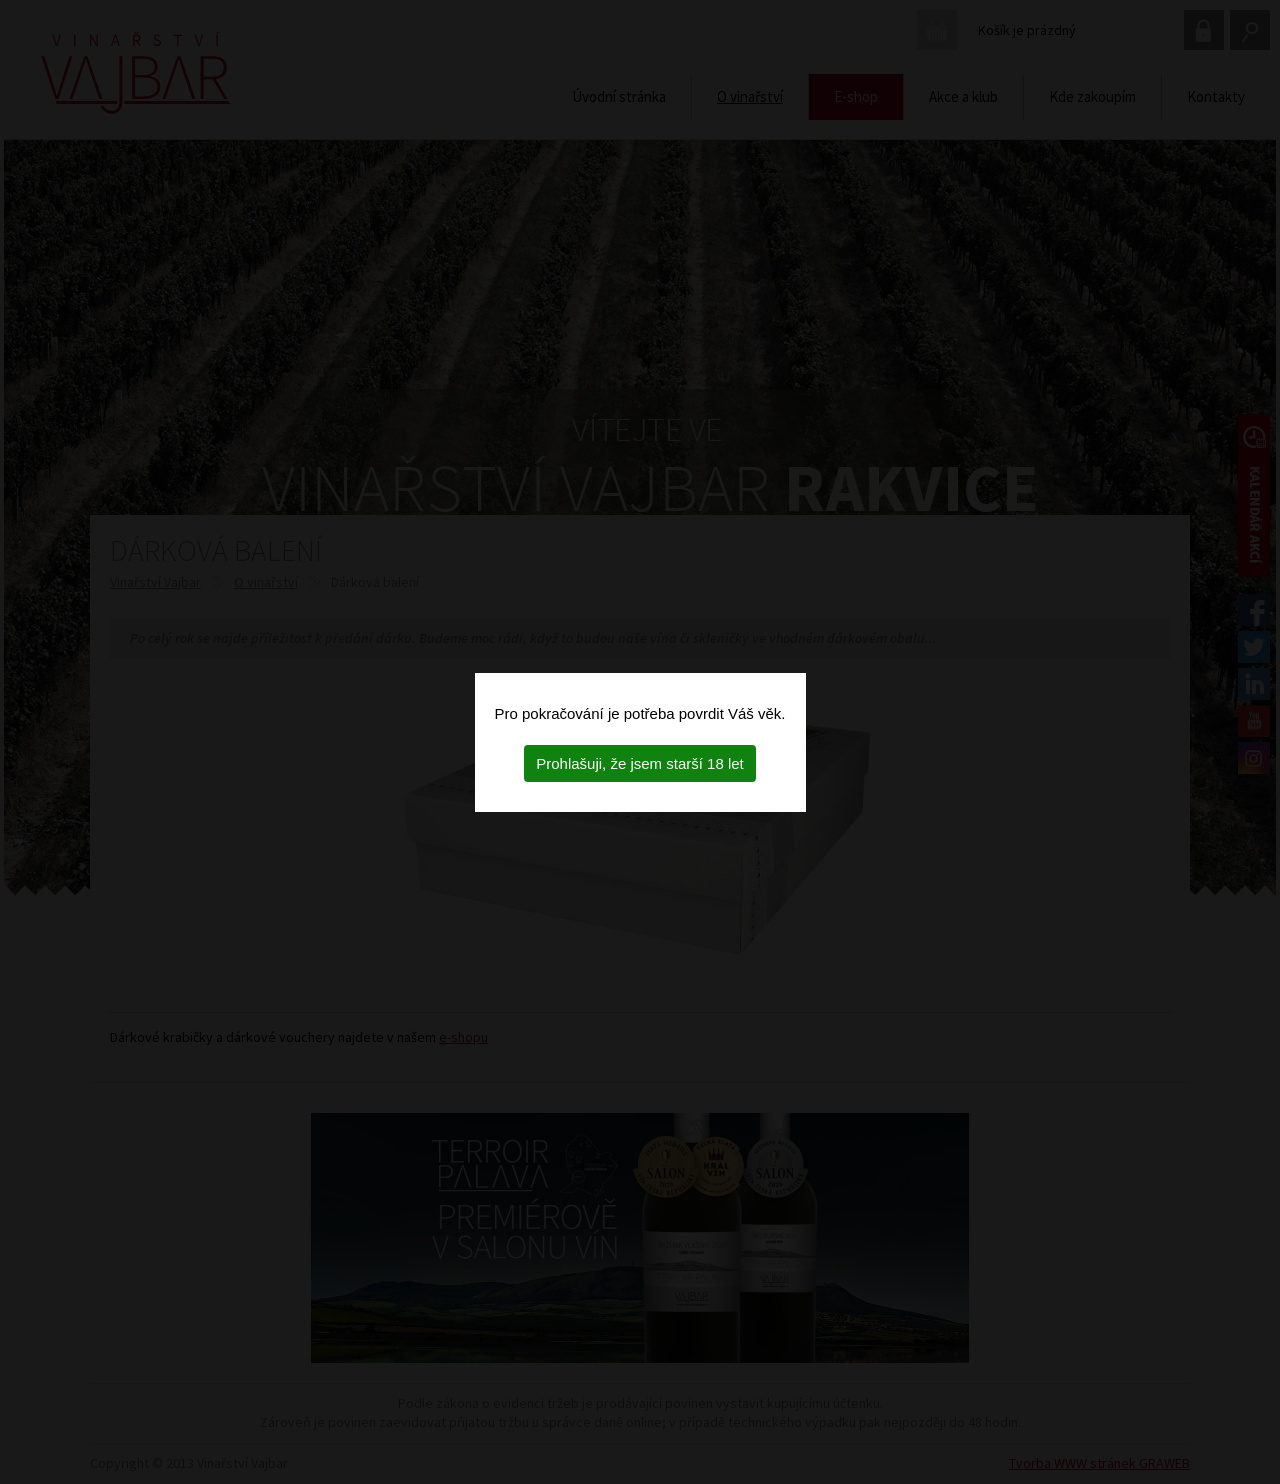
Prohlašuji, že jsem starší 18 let (640, 763)
